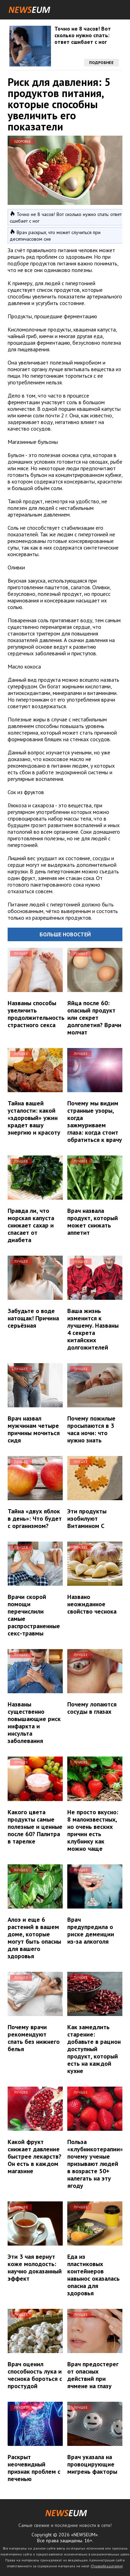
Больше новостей (65, 934)
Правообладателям (107, 2566)
